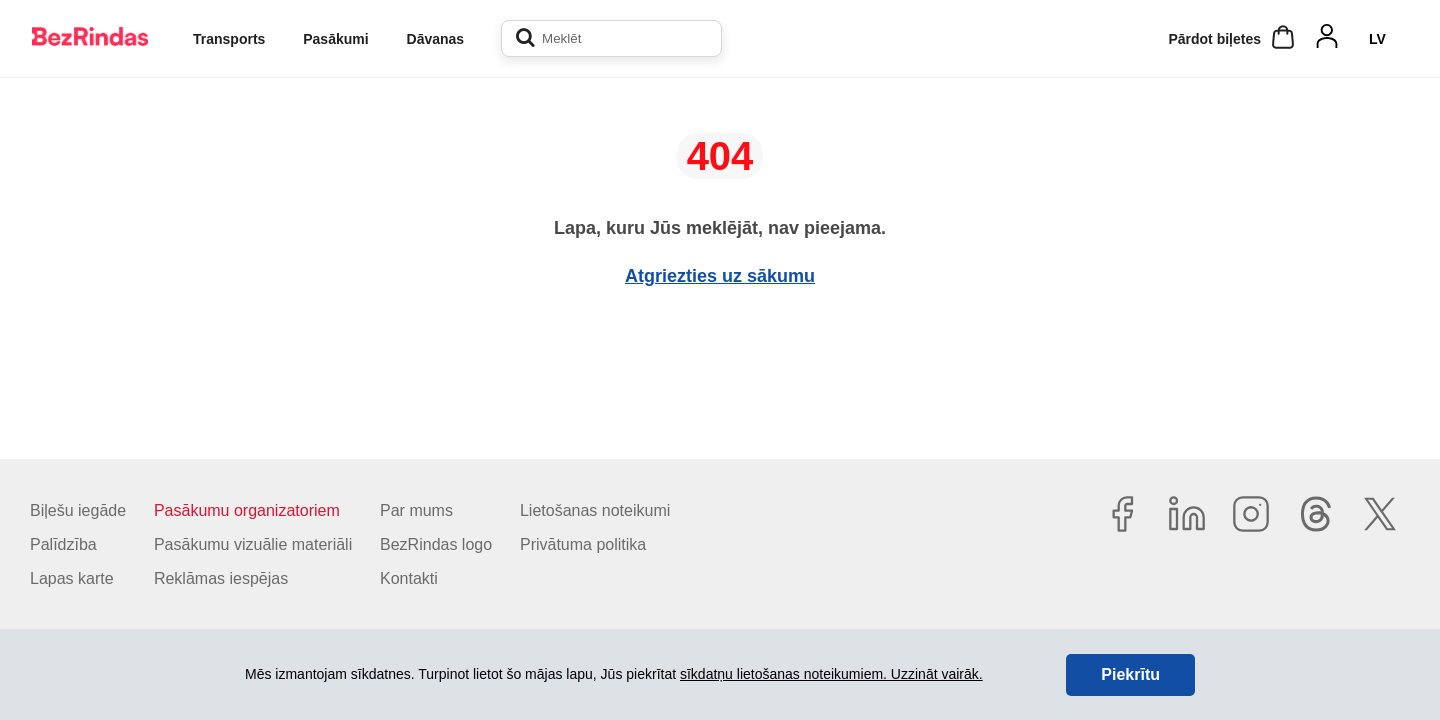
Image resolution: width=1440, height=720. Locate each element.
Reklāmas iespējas (221, 578)
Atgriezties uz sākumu (720, 276)
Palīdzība (63, 544)
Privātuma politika (583, 544)
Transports (229, 39)
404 (720, 156)
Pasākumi (335, 39)
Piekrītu (1130, 674)
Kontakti (409, 578)
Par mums (416, 510)
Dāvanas (436, 39)
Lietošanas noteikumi (595, 510)
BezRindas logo (436, 544)
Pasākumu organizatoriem (247, 510)
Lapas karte (72, 578)
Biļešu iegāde (78, 510)
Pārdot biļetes (1214, 39)
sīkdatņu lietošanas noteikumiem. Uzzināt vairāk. (831, 674)
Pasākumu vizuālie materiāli (253, 544)
